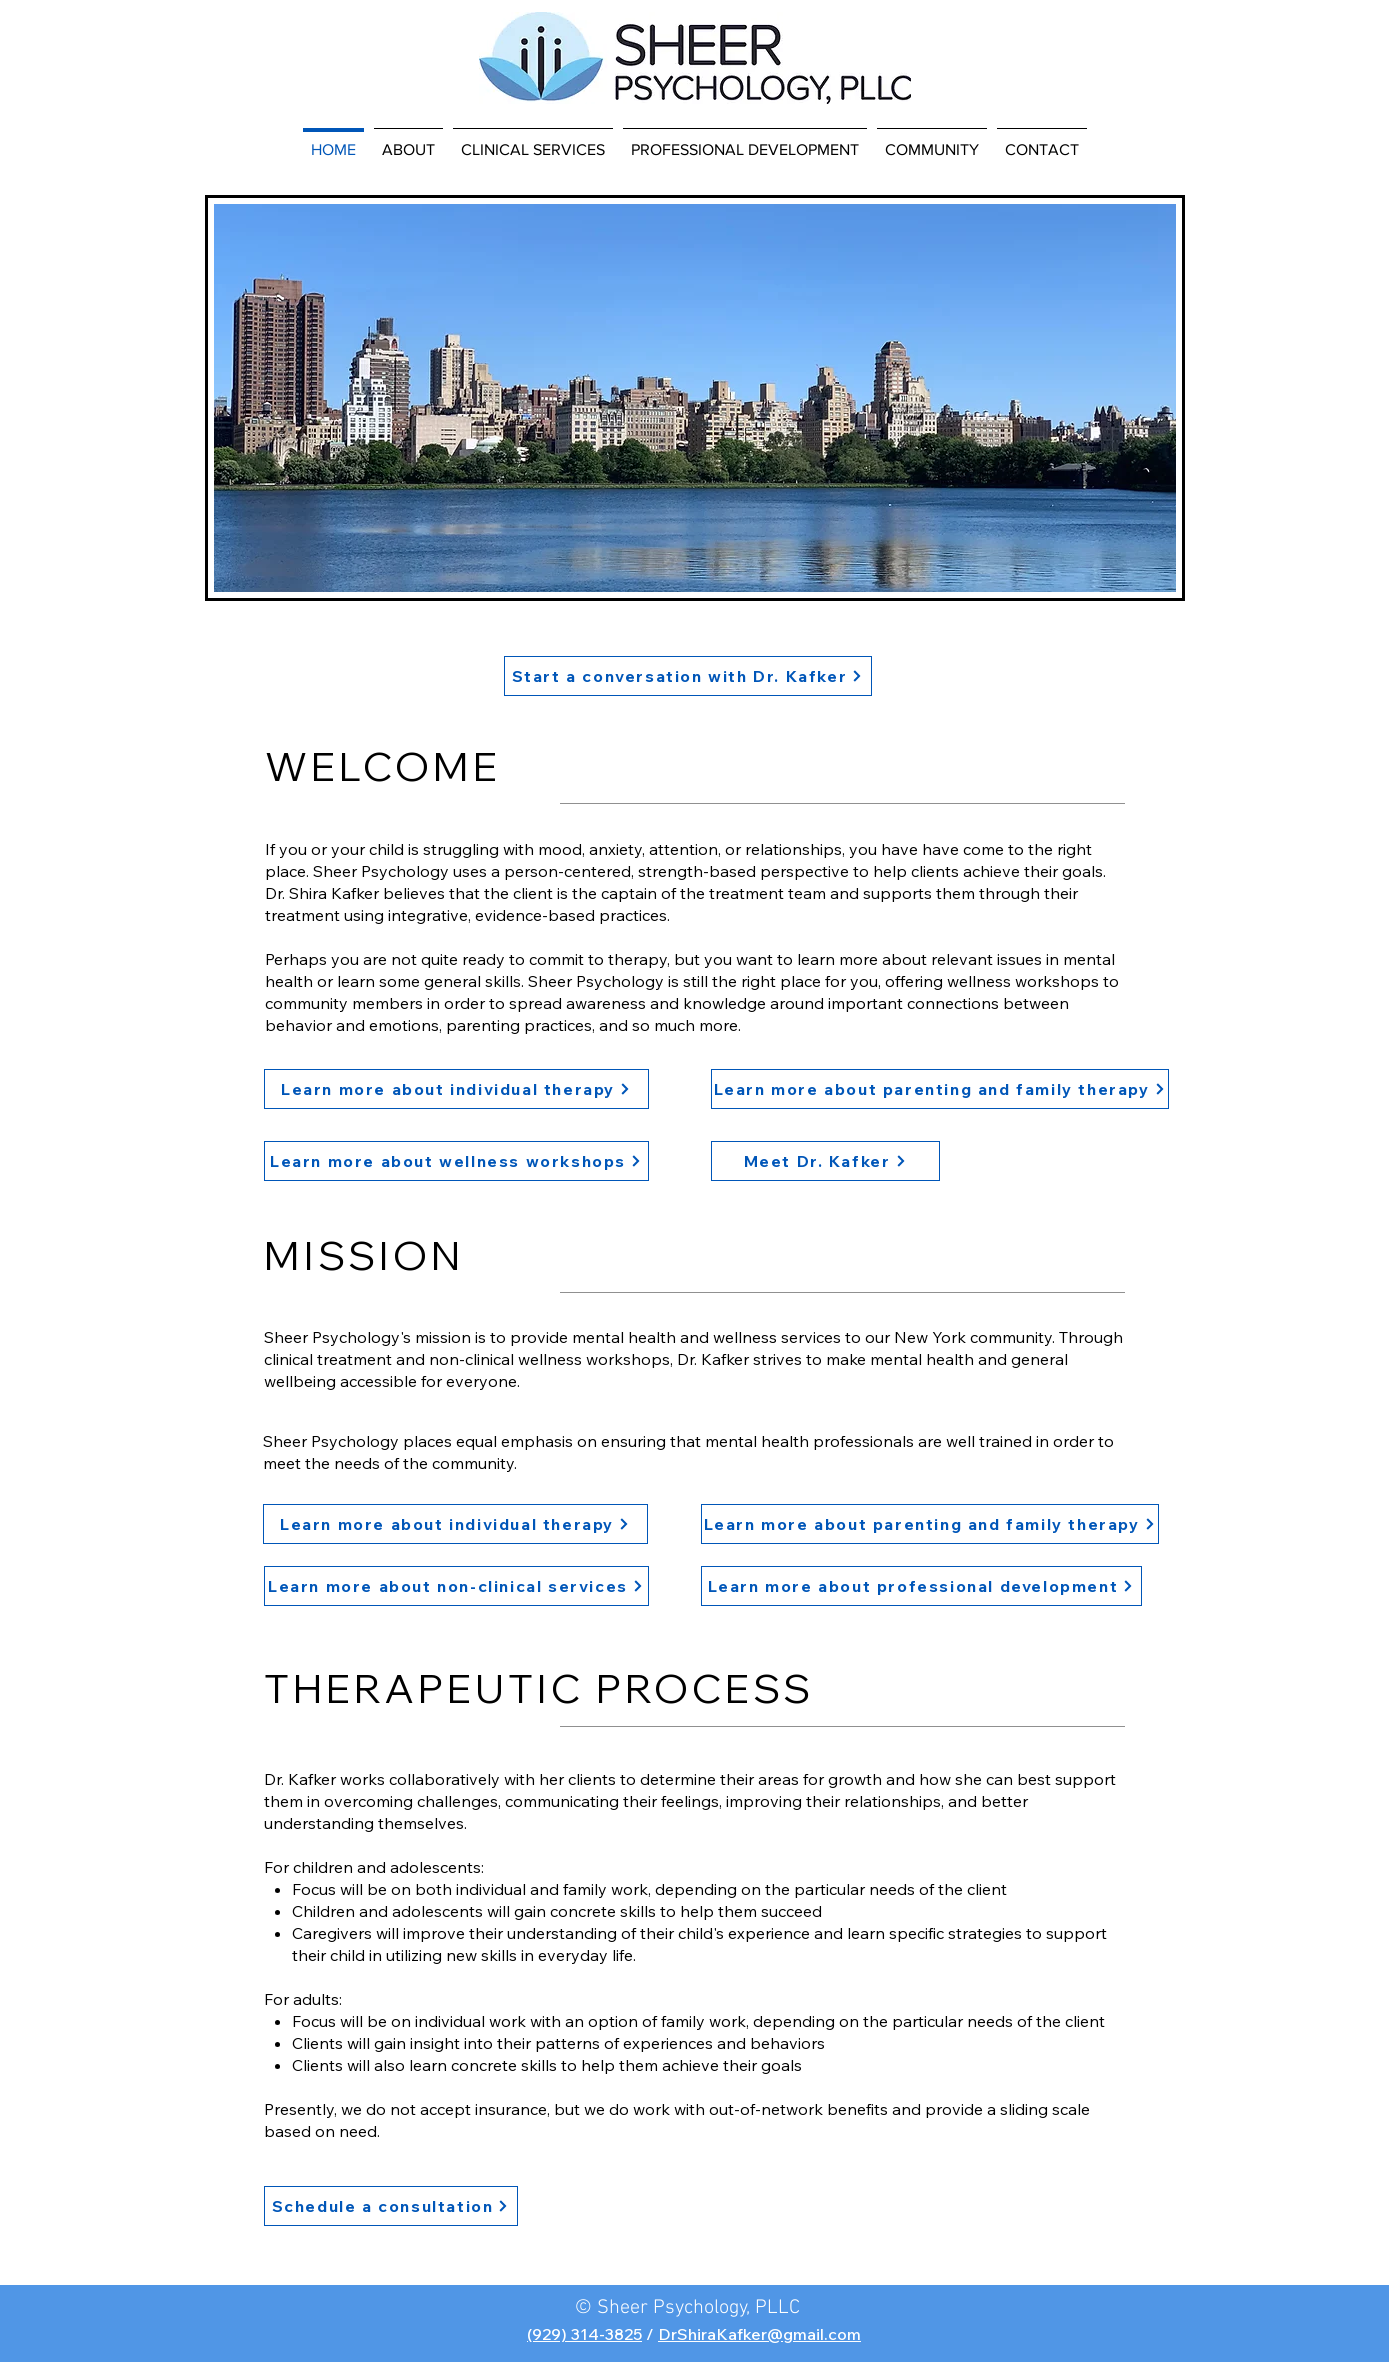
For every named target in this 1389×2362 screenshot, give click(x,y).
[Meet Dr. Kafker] (825, 1161)
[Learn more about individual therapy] (456, 1089)
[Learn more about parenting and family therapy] (940, 1089)
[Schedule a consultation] (391, 2206)
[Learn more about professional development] (921, 1586)
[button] (408, 141)
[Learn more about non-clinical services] (456, 1586)
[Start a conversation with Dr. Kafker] (688, 676)
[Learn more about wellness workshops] (456, 1161)
